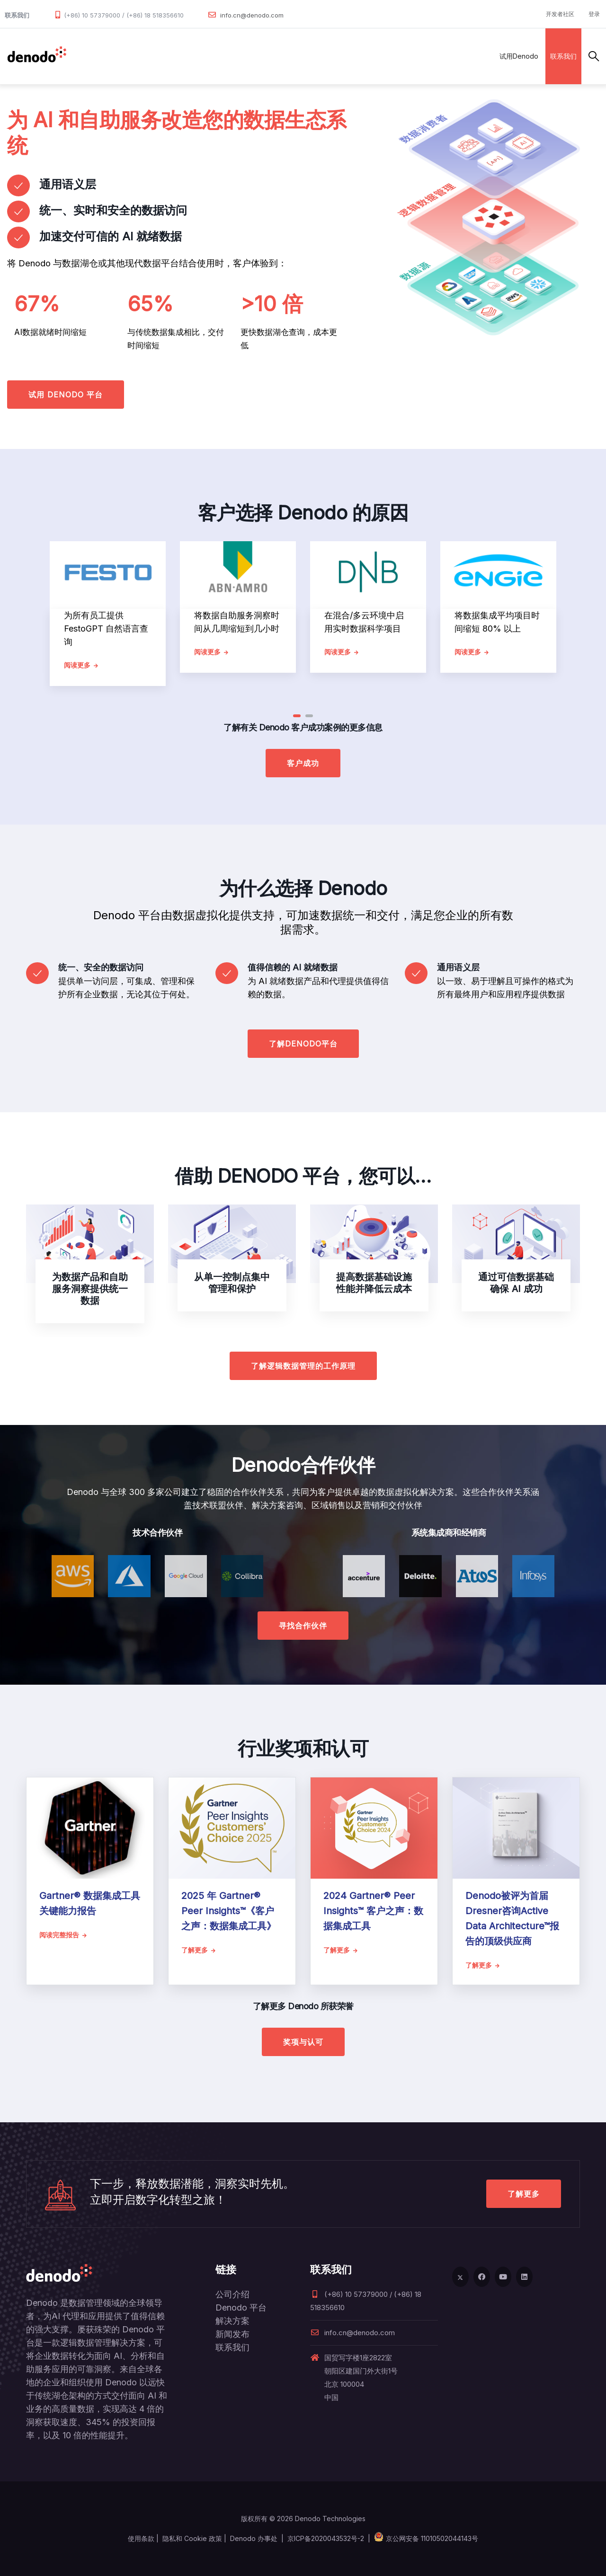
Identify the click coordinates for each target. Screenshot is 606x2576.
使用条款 (141, 2538)
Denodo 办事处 (253, 2538)
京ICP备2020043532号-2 (325, 2538)
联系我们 (563, 56)
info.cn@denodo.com (252, 15)
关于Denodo (356, 56)
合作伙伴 (218, 56)
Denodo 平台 (241, 2307)
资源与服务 (305, 56)
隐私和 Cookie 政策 (192, 2538)
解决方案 (177, 56)
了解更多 (524, 2193)
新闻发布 (232, 2334)
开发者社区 (560, 14)
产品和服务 (132, 56)
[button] (297, 715)
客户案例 (260, 56)
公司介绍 (232, 2294)
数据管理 (87, 56)
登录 (594, 14)
